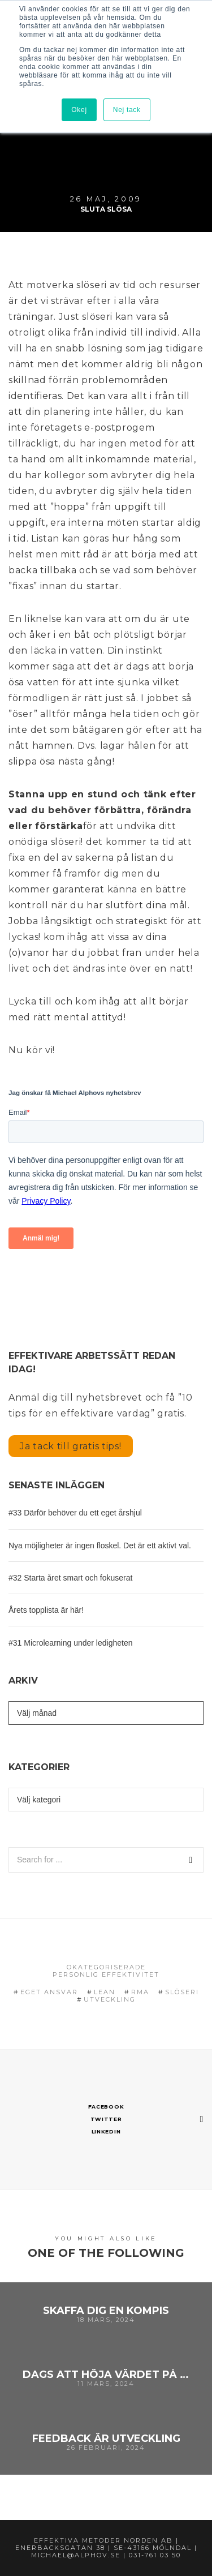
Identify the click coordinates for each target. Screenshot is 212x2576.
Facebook (106, 2106)
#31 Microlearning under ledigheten (70, 1642)
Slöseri (182, 1992)
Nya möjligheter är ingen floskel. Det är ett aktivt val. (99, 1545)
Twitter (106, 2119)
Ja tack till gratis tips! (71, 1446)
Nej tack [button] (127, 110)
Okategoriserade (106, 1967)
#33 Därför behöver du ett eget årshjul (75, 1512)
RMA (140, 1992)
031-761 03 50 (155, 2555)
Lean (104, 1992)
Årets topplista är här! (46, 1610)
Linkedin (106, 2131)
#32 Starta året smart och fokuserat (70, 1577)
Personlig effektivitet (106, 1974)
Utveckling (110, 1999)
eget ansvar (49, 1992)
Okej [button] (78, 110)
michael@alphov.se (75, 2555)
